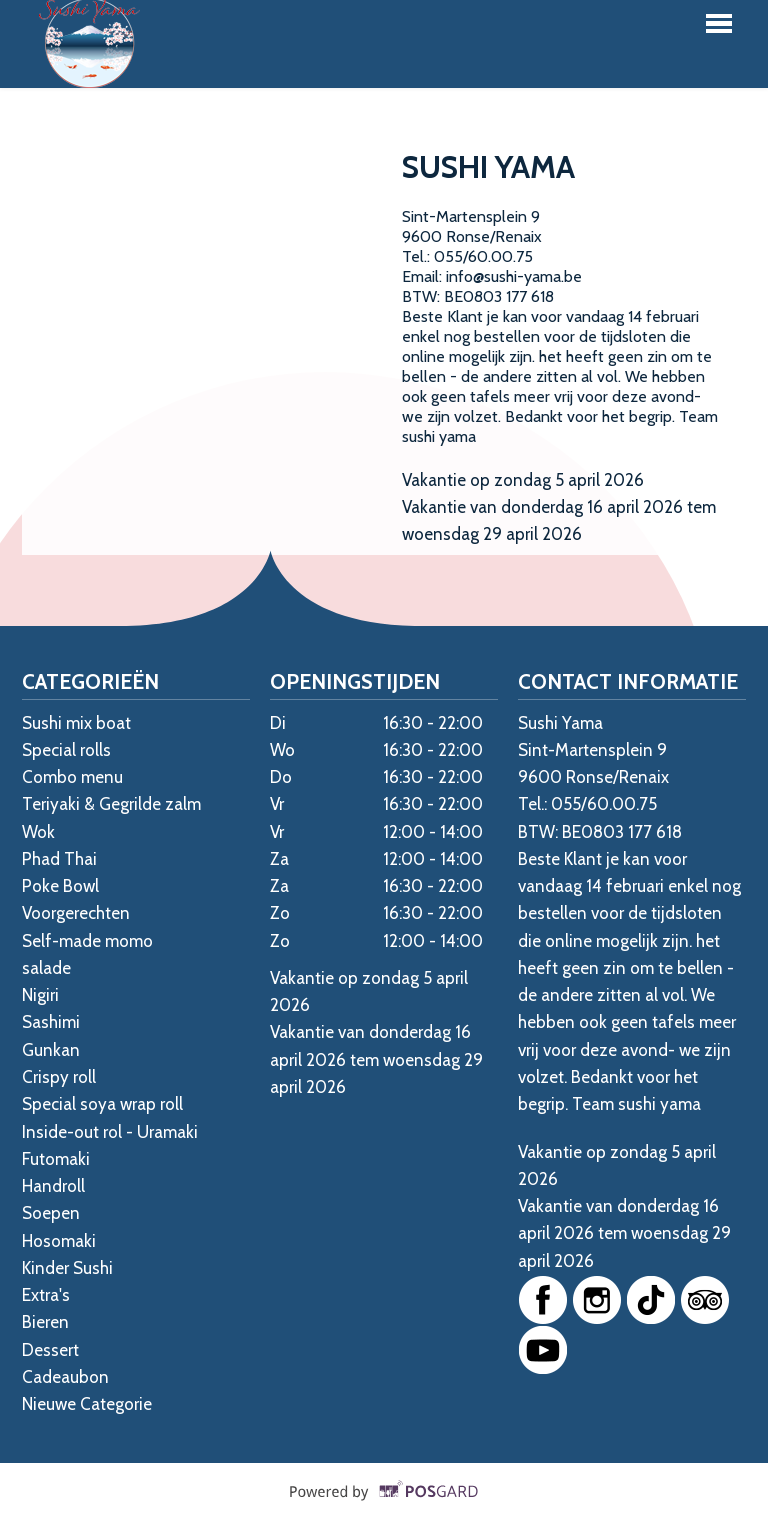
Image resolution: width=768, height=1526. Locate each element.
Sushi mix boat (76, 723)
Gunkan (51, 1050)
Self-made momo (87, 941)
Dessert (50, 1350)
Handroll (53, 1186)
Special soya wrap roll (102, 1104)
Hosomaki (59, 1241)
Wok (38, 832)
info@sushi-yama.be (514, 276)
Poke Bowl (60, 886)
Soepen (51, 1213)
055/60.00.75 (483, 256)
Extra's (46, 1295)
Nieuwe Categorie (87, 1404)
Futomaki (56, 1159)
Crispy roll (59, 1077)
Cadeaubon (65, 1377)
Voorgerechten (76, 913)
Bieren (45, 1322)
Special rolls (66, 750)
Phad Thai (59, 859)
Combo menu (72, 777)
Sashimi (51, 1022)
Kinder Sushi (67, 1268)
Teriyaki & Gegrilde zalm (111, 804)
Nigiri (40, 995)
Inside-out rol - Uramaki (110, 1132)
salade (46, 968)
